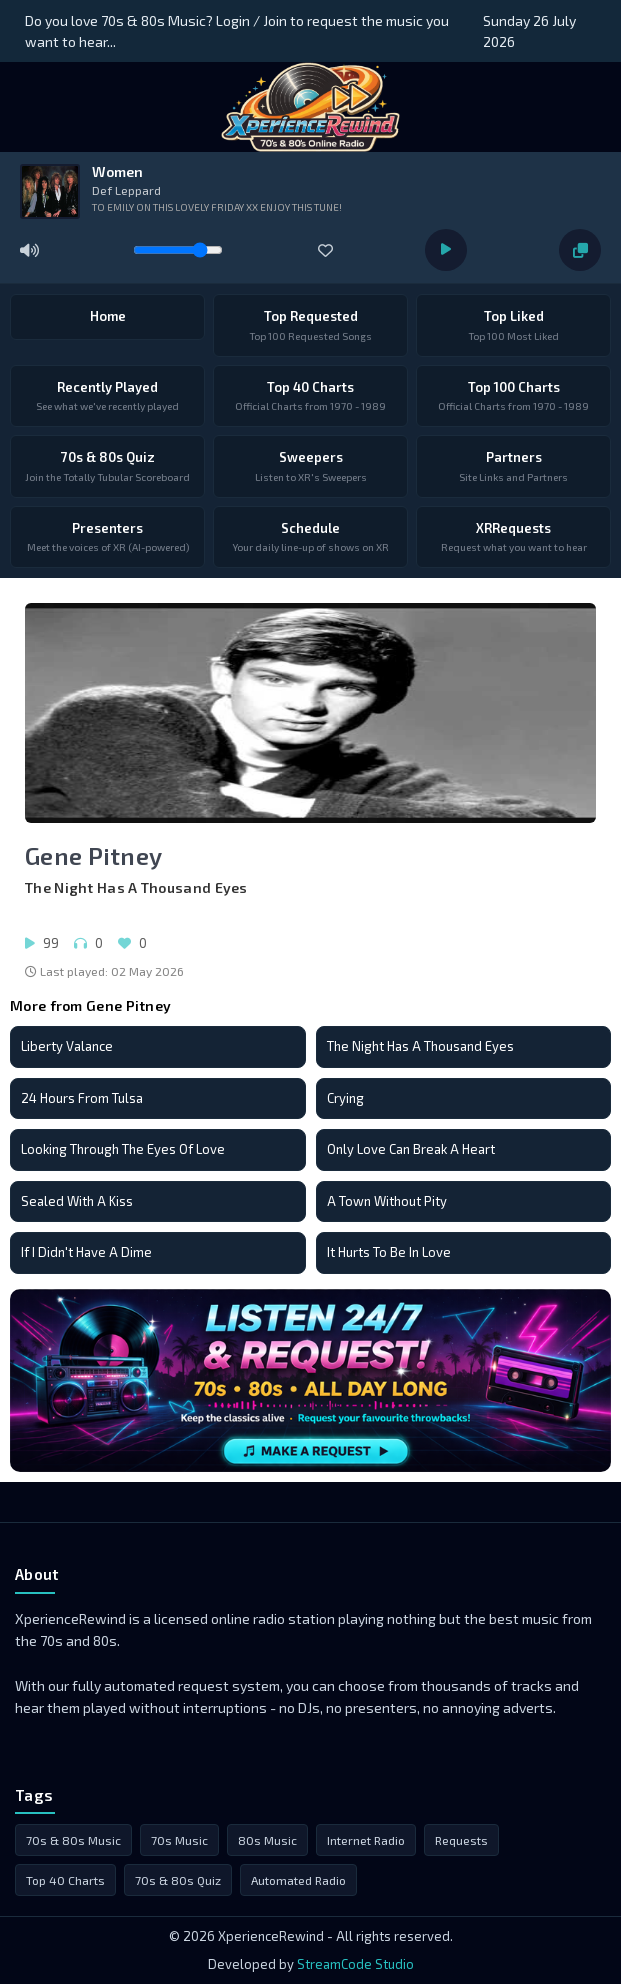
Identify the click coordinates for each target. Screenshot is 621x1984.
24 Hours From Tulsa (82, 1098)
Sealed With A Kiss (77, 1201)
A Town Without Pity (387, 1201)
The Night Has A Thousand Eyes (420, 1046)
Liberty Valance (67, 1046)
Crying (345, 1098)
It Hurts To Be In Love (389, 1252)
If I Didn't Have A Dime (86, 1252)
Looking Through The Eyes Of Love (123, 1149)
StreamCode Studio (355, 1964)
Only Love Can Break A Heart (411, 1149)
